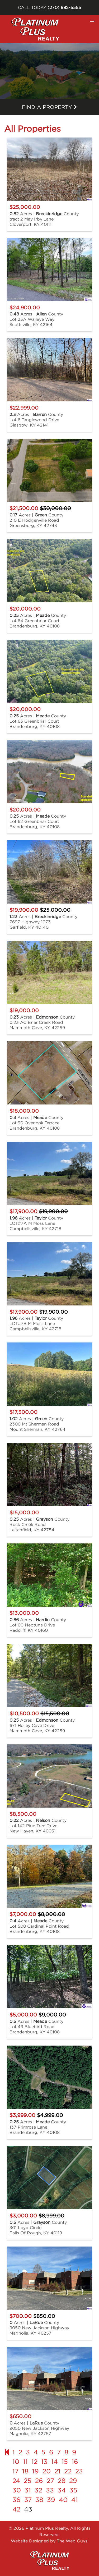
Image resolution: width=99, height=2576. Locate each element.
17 (15, 2471)
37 (28, 2499)
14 (54, 2461)
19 (35, 2471)
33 (50, 2490)
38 (39, 2499)
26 (39, 2480)
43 (28, 2509)
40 (63, 2499)
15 (65, 2461)
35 (73, 2490)
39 (51, 2499)
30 (16, 2490)
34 (62, 2490)
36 (16, 2499)
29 (73, 2480)
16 (75, 2461)
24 (16, 2480)
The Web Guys (72, 2540)
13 (44, 2461)
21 (57, 2471)
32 (38, 2490)
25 (27, 2480)
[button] (92, 22)
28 (61, 2480)
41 (74, 2499)
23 (79, 2471)
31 (28, 2490)
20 (47, 2471)
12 (34, 2461)
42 (16, 2509)
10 (15, 2461)
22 (68, 2471)
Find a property (49, 107)
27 (50, 2480)
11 (25, 2461)
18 (25, 2471)
